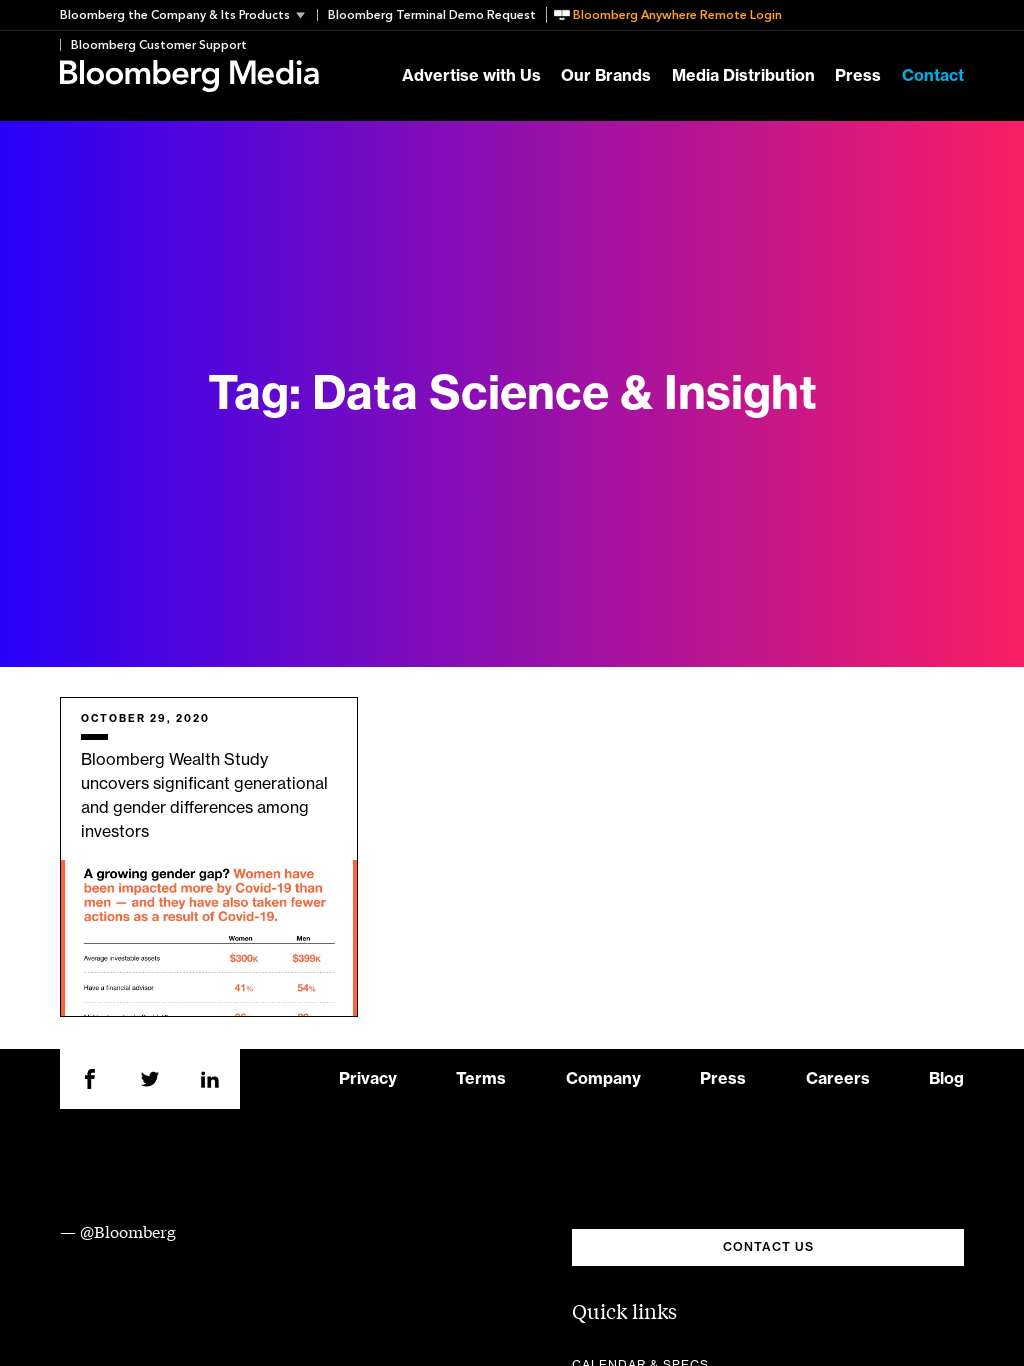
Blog (946, 1079)
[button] (188, 15)
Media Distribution (743, 76)
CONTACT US (768, 1247)
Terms (481, 1079)
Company (603, 1079)
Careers (838, 1079)
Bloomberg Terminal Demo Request (432, 15)
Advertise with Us (471, 76)
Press (858, 76)
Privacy (368, 1079)
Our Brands (606, 76)
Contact (933, 76)
